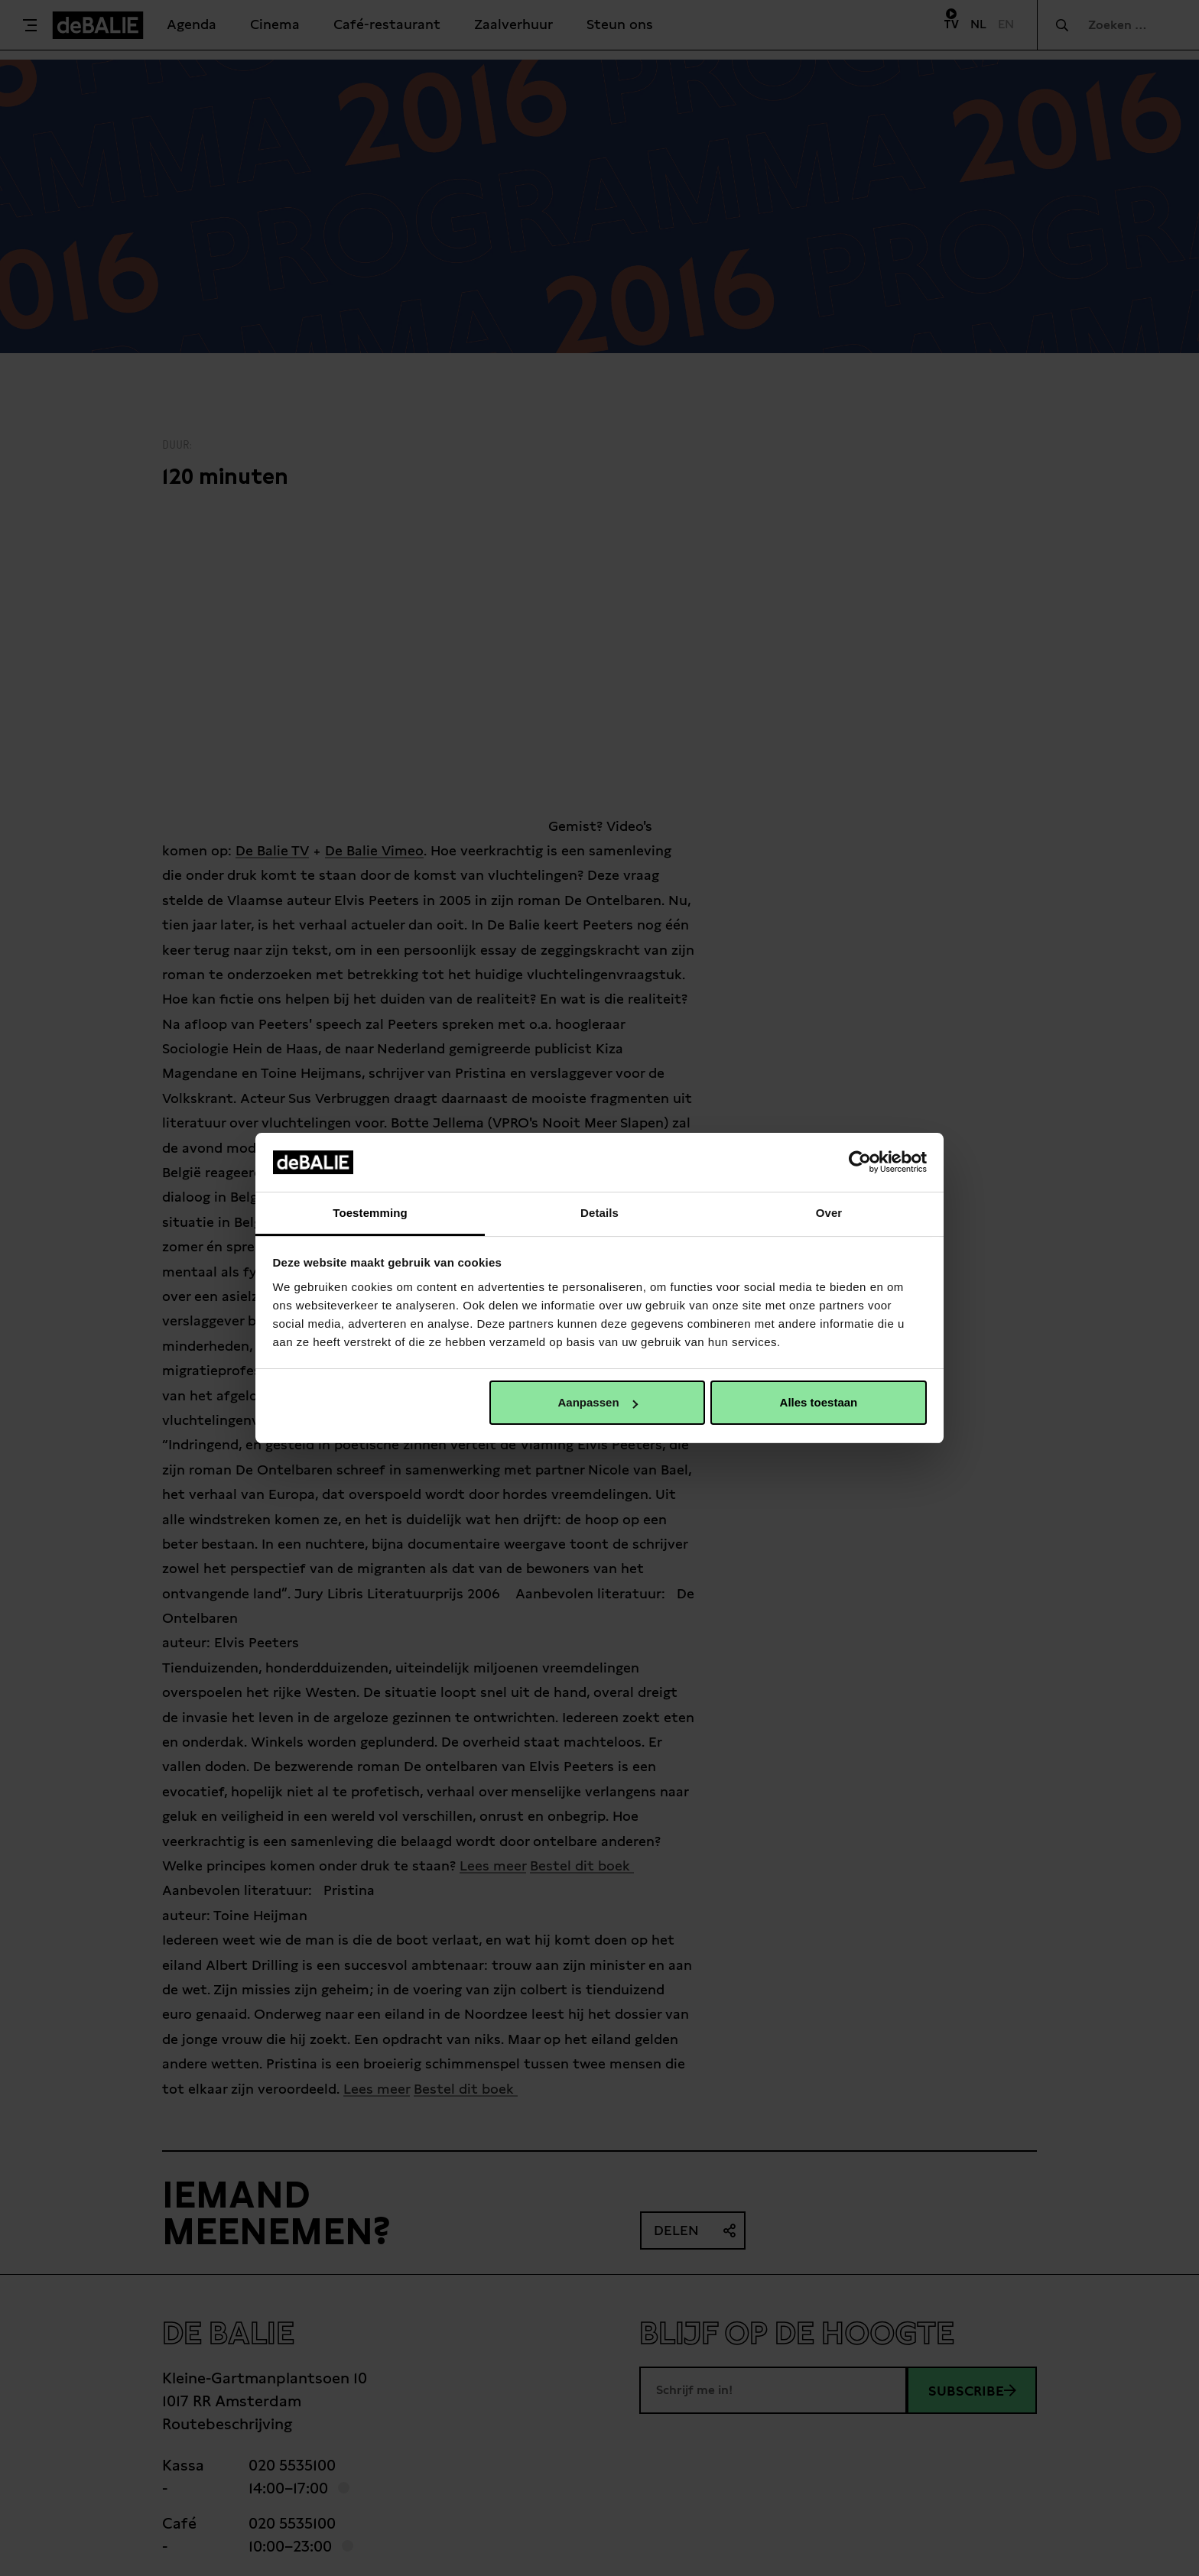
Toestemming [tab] (370, 1212)
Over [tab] (829, 1212)
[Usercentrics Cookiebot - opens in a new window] (860, 1161)
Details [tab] (599, 1212)
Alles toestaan (819, 1402)
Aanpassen (598, 1402)
